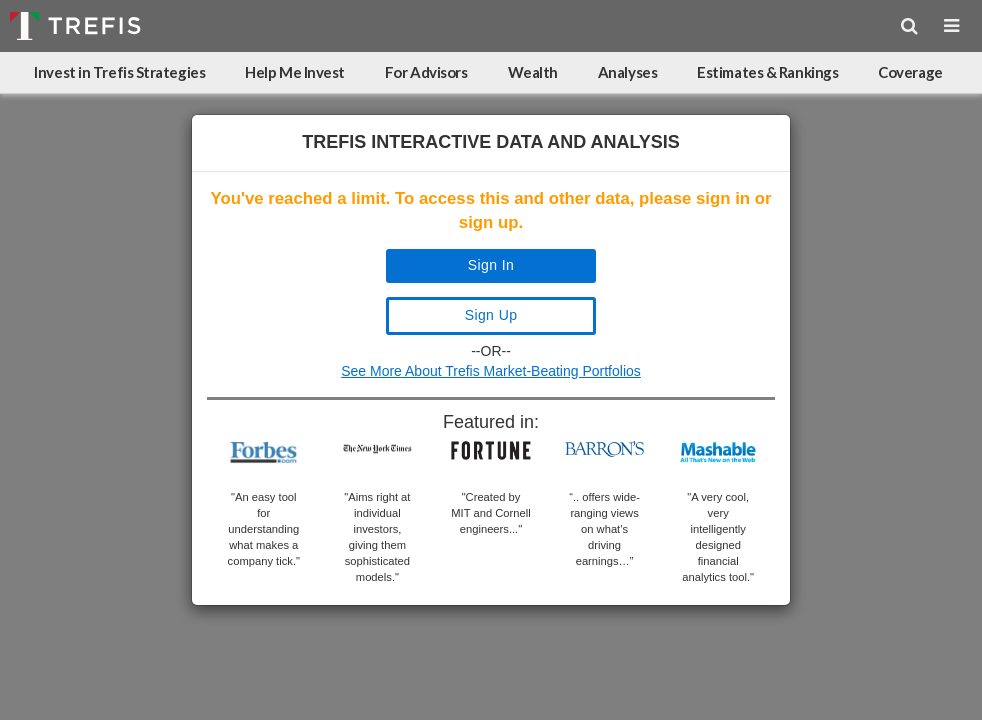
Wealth (533, 72)
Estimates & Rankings (767, 72)
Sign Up (491, 315)
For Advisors (426, 72)
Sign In (491, 265)
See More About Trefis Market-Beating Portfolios (491, 371)
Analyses (627, 72)
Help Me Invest (295, 72)
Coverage (910, 72)
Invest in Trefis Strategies (119, 72)
